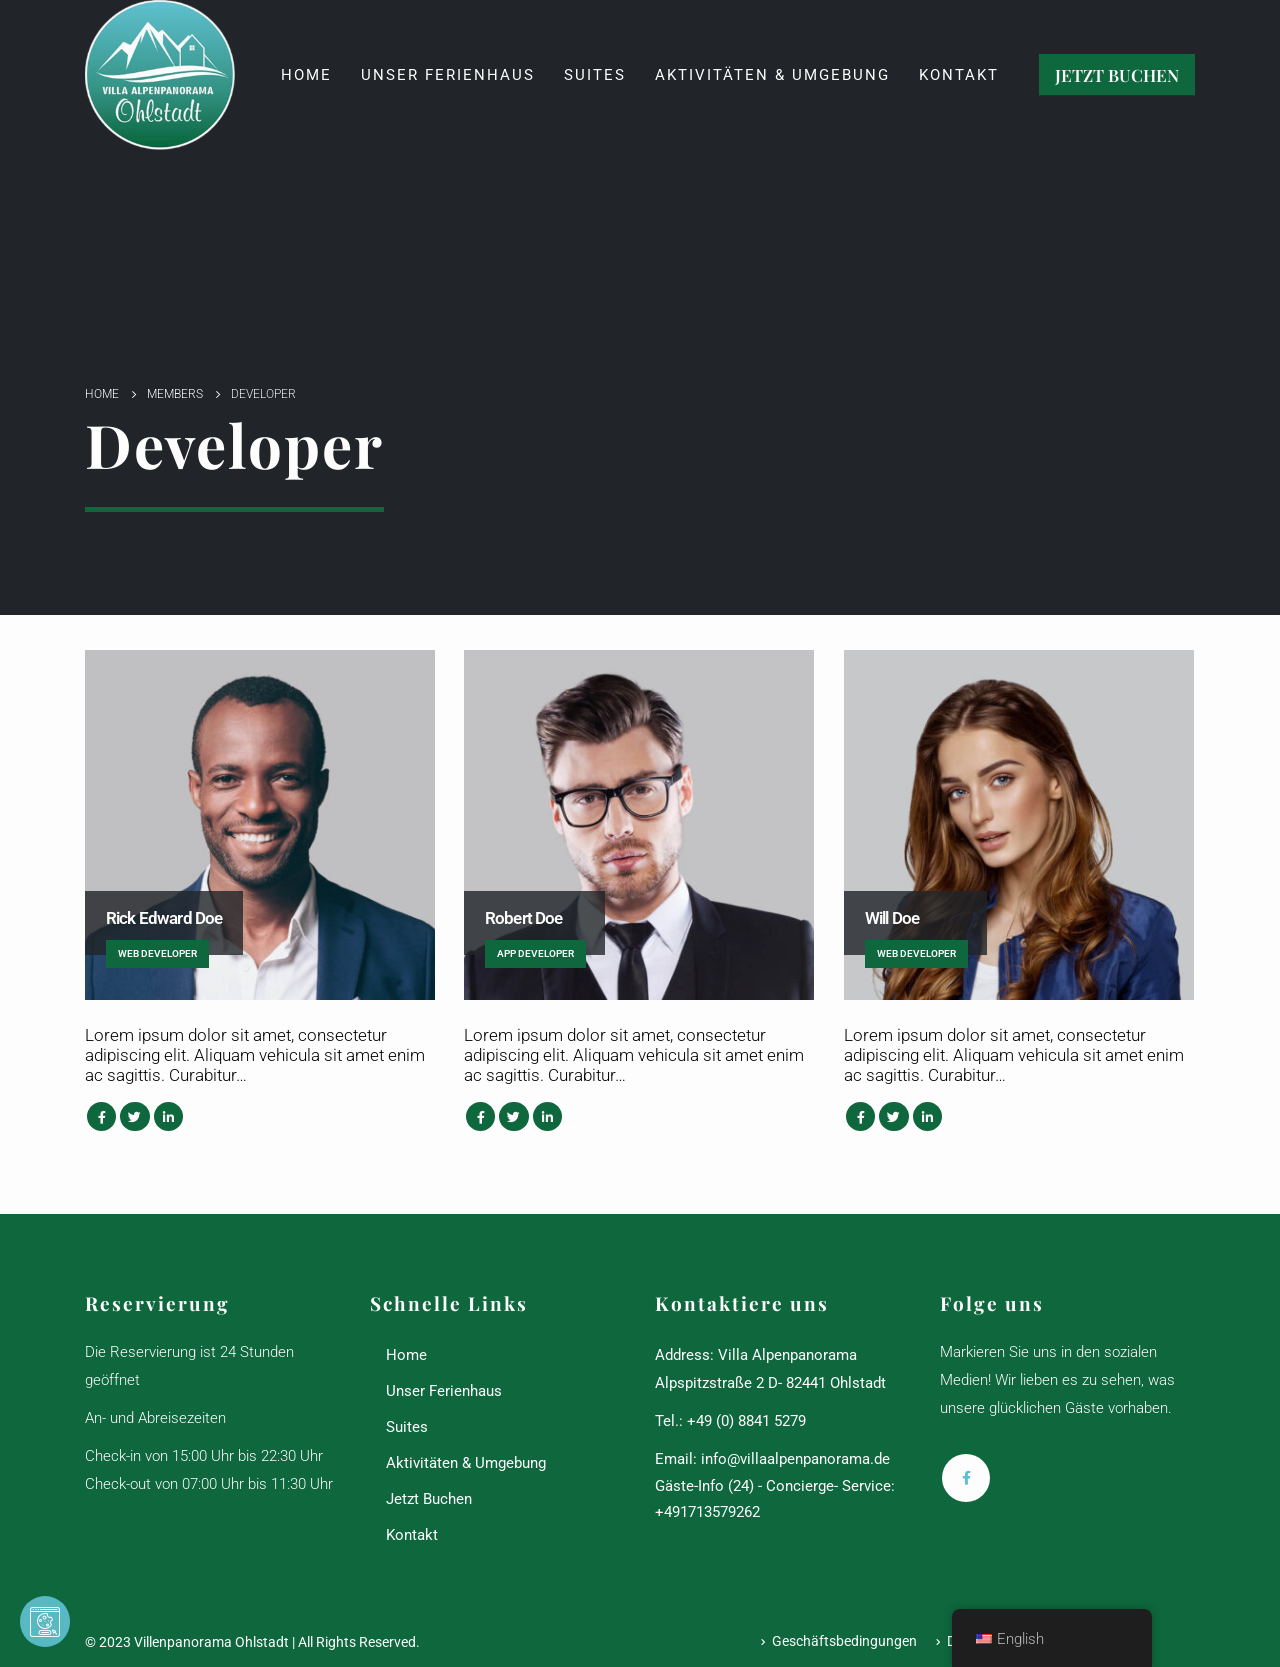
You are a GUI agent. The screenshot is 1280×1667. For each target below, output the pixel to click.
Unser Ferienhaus (448, 75)
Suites (595, 75)
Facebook (101, 1116)
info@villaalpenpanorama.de (795, 1459)
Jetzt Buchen (429, 1499)
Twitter (134, 1116)
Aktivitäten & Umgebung (772, 75)
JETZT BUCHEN (1117, 75)
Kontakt (959, 75)
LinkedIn (168, 1116)
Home (306, 75)
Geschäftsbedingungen (844, 1641)
